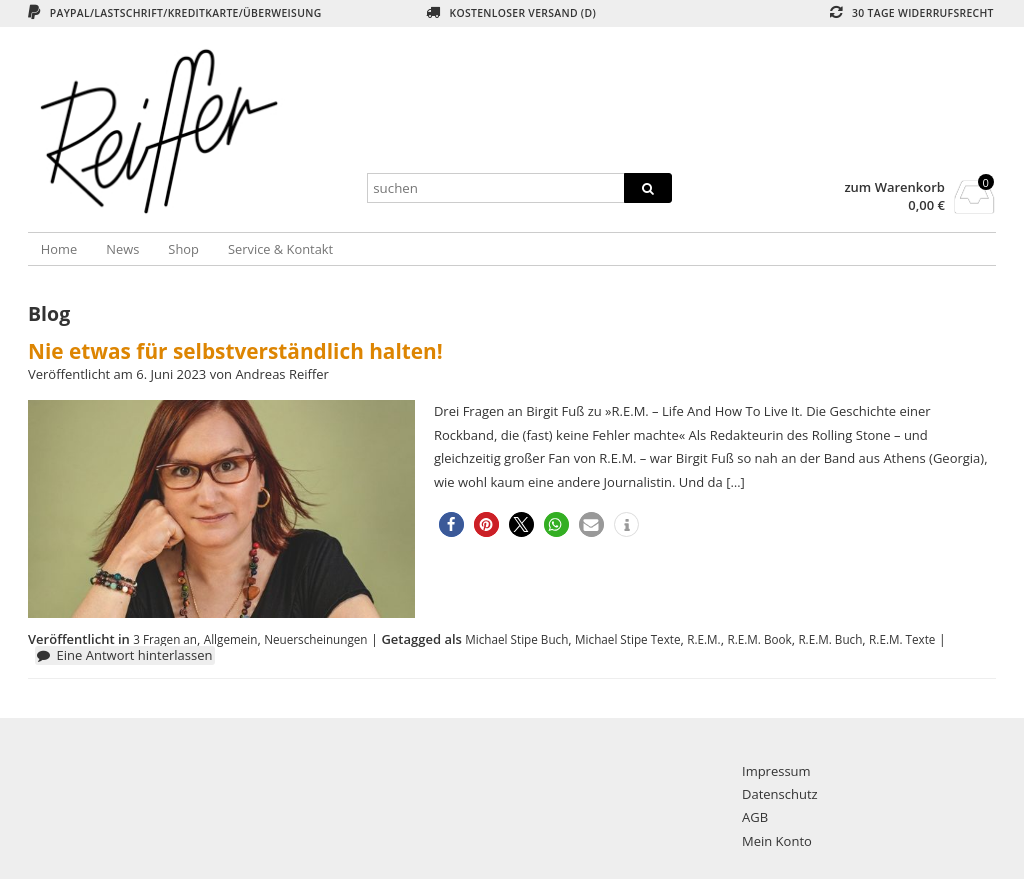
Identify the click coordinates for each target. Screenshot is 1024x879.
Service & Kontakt (280, 249)
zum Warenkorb (894, 187)
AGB (755, 817)
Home (59, 249)
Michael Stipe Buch (516, 639)
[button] (451, 524)
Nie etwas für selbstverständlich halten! (235, 351)
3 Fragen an (165, 639)
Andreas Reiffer (282, 374)
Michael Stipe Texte (627, 639)
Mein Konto (777, 841)
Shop (183, 249)
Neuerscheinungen (315, 639)
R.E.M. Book (759, 639)
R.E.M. (703, 639)
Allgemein (231, 639)
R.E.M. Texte (902, 639)
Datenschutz (780, 794)
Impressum (776, 771)
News (122, 249)
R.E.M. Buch (830, 639)
